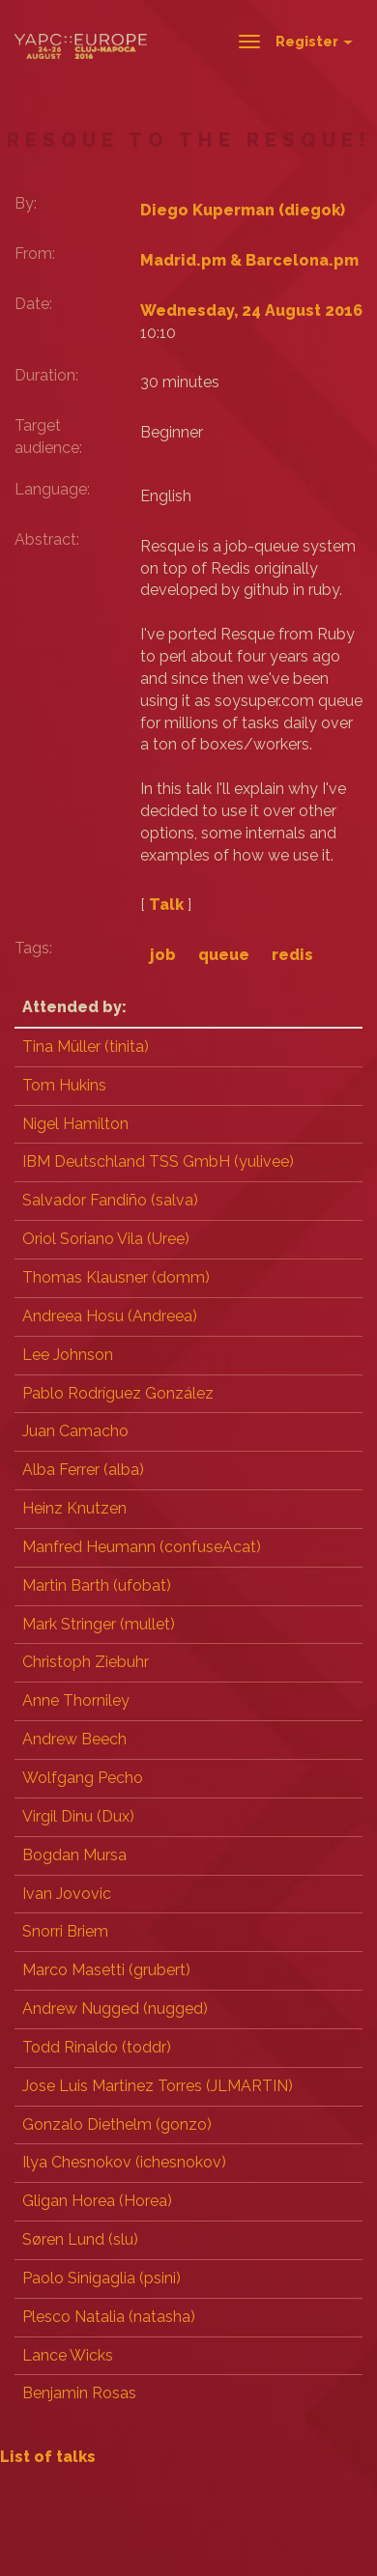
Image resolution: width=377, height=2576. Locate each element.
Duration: (46, 375)
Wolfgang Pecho (82, 1778)
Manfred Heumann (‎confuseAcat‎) (141, 1547)
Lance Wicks (67, 2355)
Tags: (33, 948)
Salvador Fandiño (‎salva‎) (110, 1200)
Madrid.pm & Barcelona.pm (249, 260)
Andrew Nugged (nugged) (115, 2008)
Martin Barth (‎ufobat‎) (96, 1585)
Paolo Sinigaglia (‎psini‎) (101, 2278)
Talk (166, 904)
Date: (33, 304)
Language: (52, 489)
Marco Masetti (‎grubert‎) (106, 1970)
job (163, 955)
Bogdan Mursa (74, 1855)
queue (223, 955)
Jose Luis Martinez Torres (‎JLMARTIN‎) (157, 2086)
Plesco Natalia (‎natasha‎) (108, 2316)
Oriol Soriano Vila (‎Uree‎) (105, 1239)
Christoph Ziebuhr (85, 1662)
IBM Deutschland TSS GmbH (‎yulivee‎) (158, 1161)
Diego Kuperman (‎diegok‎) (242, 210)
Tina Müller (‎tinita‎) (85, 1046)
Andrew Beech (74, 1739)
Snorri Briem (65, 1931)
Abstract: (46, 539)
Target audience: (48, 436)
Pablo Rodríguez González (118, 1393)
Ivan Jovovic (66, 1893)
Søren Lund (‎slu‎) (80, 2239)
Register (314, 41)
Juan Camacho (75, 1431)
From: (34, 253)
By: (25, 203)
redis (292, 955)
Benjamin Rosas (79, 2393)
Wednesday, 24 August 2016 (251, 310)
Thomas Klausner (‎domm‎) (116, 1277)
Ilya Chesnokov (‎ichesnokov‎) (124, 2162)
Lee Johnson (67, 1354)
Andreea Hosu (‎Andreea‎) (109, 1316)
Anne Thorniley (76, 1700)
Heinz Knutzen (74, 1508)
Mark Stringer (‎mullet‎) (98, 1624)
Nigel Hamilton (75, 1124)
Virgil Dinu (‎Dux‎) (78, 1816)
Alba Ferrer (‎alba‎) (83, 1469)
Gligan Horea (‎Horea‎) (97, 2201)
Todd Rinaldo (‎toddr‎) (96, 2047)
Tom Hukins (64, 1085)
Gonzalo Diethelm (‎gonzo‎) (117, 2124)
